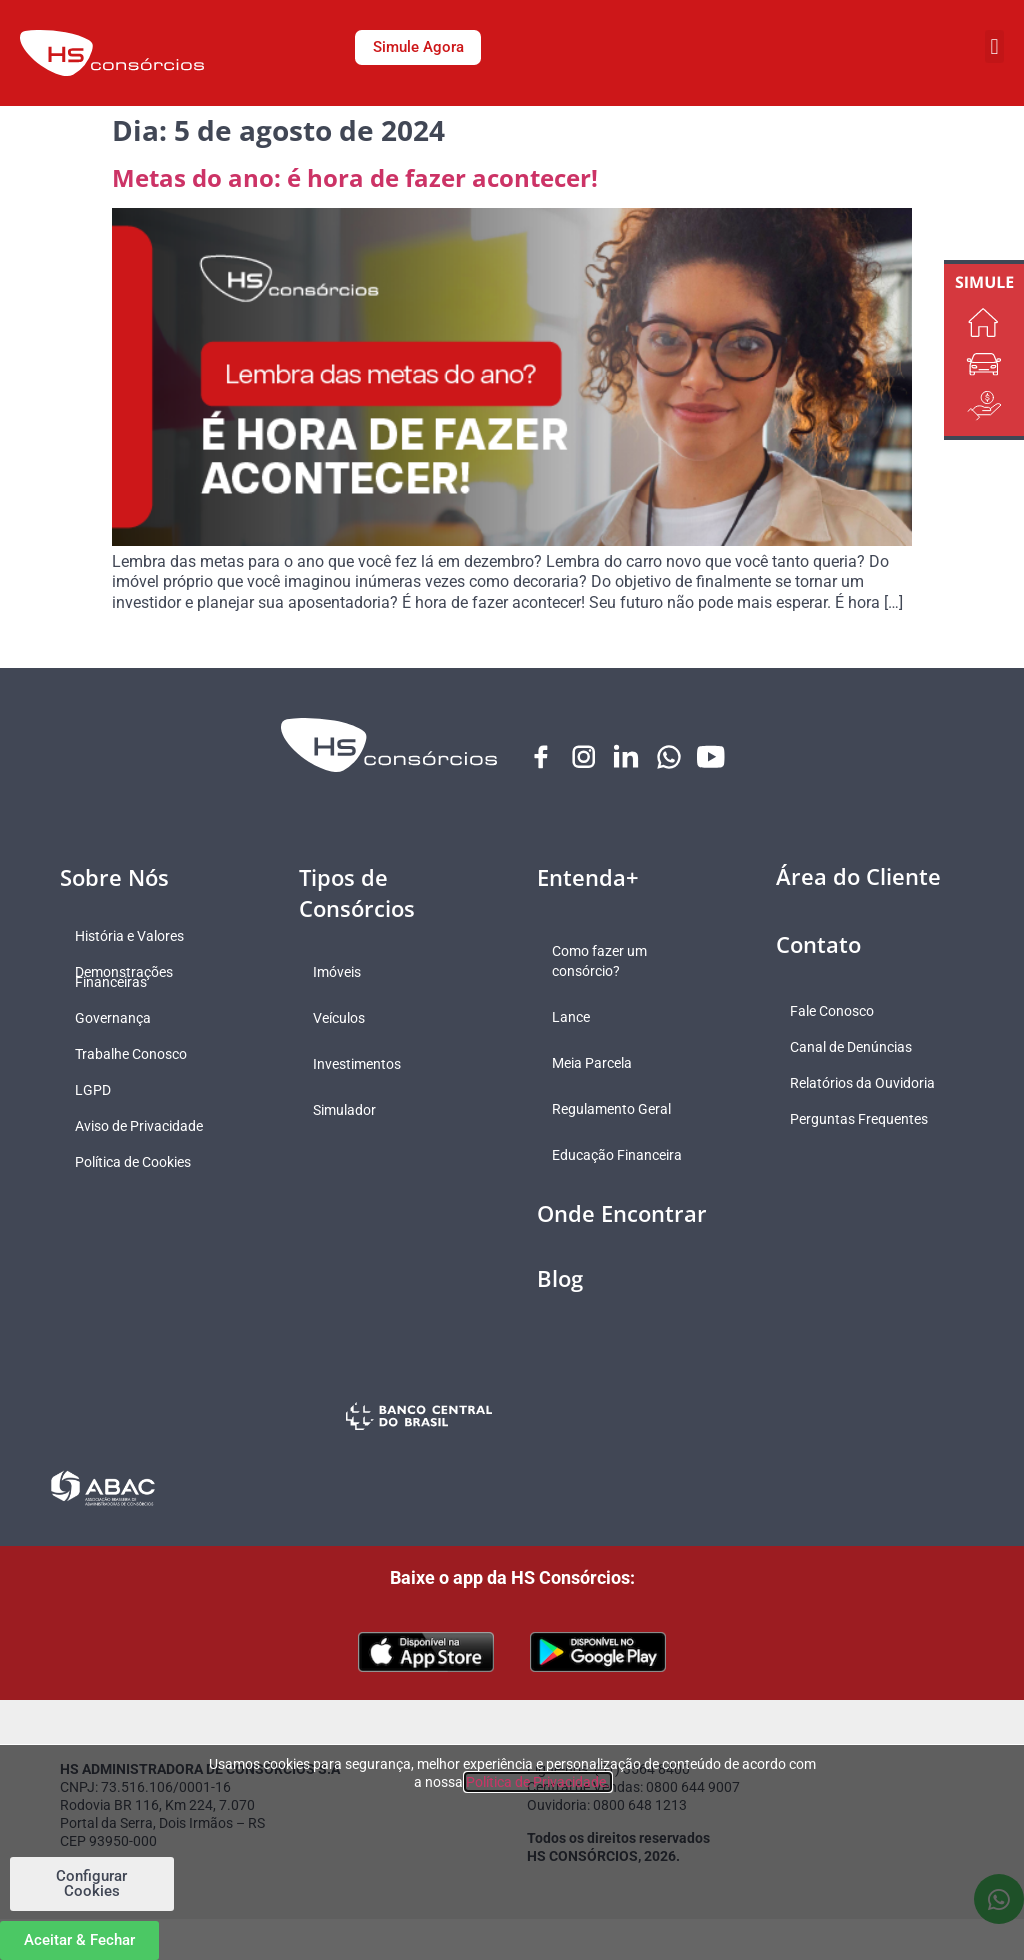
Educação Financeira (622, 1156)
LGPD (98, 1091)
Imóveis (343, 973)
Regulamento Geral (616, 1110)
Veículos (345, 1019)
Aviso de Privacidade (144, 1127)
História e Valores (134, 937)
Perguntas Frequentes (865, 1120)
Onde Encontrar (622, 1214)
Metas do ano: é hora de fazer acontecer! (355, 177)
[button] (994, 46)
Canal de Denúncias (857, 1048)
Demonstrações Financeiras (129, 978)
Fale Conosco (838, 1012)
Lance (576, 1018)
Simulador (350, 1111)
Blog (560, 1279)
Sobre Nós (114, 878)
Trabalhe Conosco (136, 1055)
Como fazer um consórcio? (604, 962)
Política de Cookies (138, 1163)
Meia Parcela (597, 1064)
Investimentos (363, 1065)
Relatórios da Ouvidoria (868, 1084)
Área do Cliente (858, 877)
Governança (118, 1019)
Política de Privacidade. (538, 1782)
